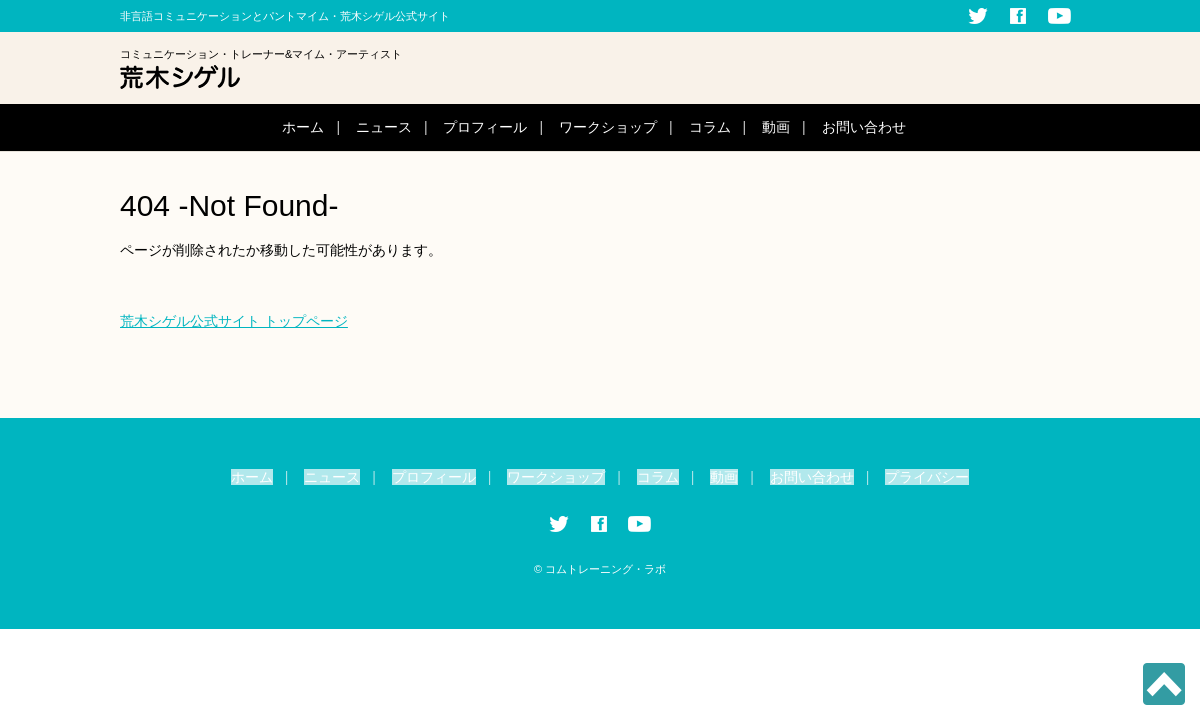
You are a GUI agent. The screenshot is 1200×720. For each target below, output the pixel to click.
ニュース (384, 127)
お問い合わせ (864, 127)
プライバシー (927, 477)
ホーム (303, 127)
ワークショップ (608, 127)
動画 (776, 127)
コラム (710, 127)
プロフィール (485, 127)
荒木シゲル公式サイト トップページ (234, 321)
